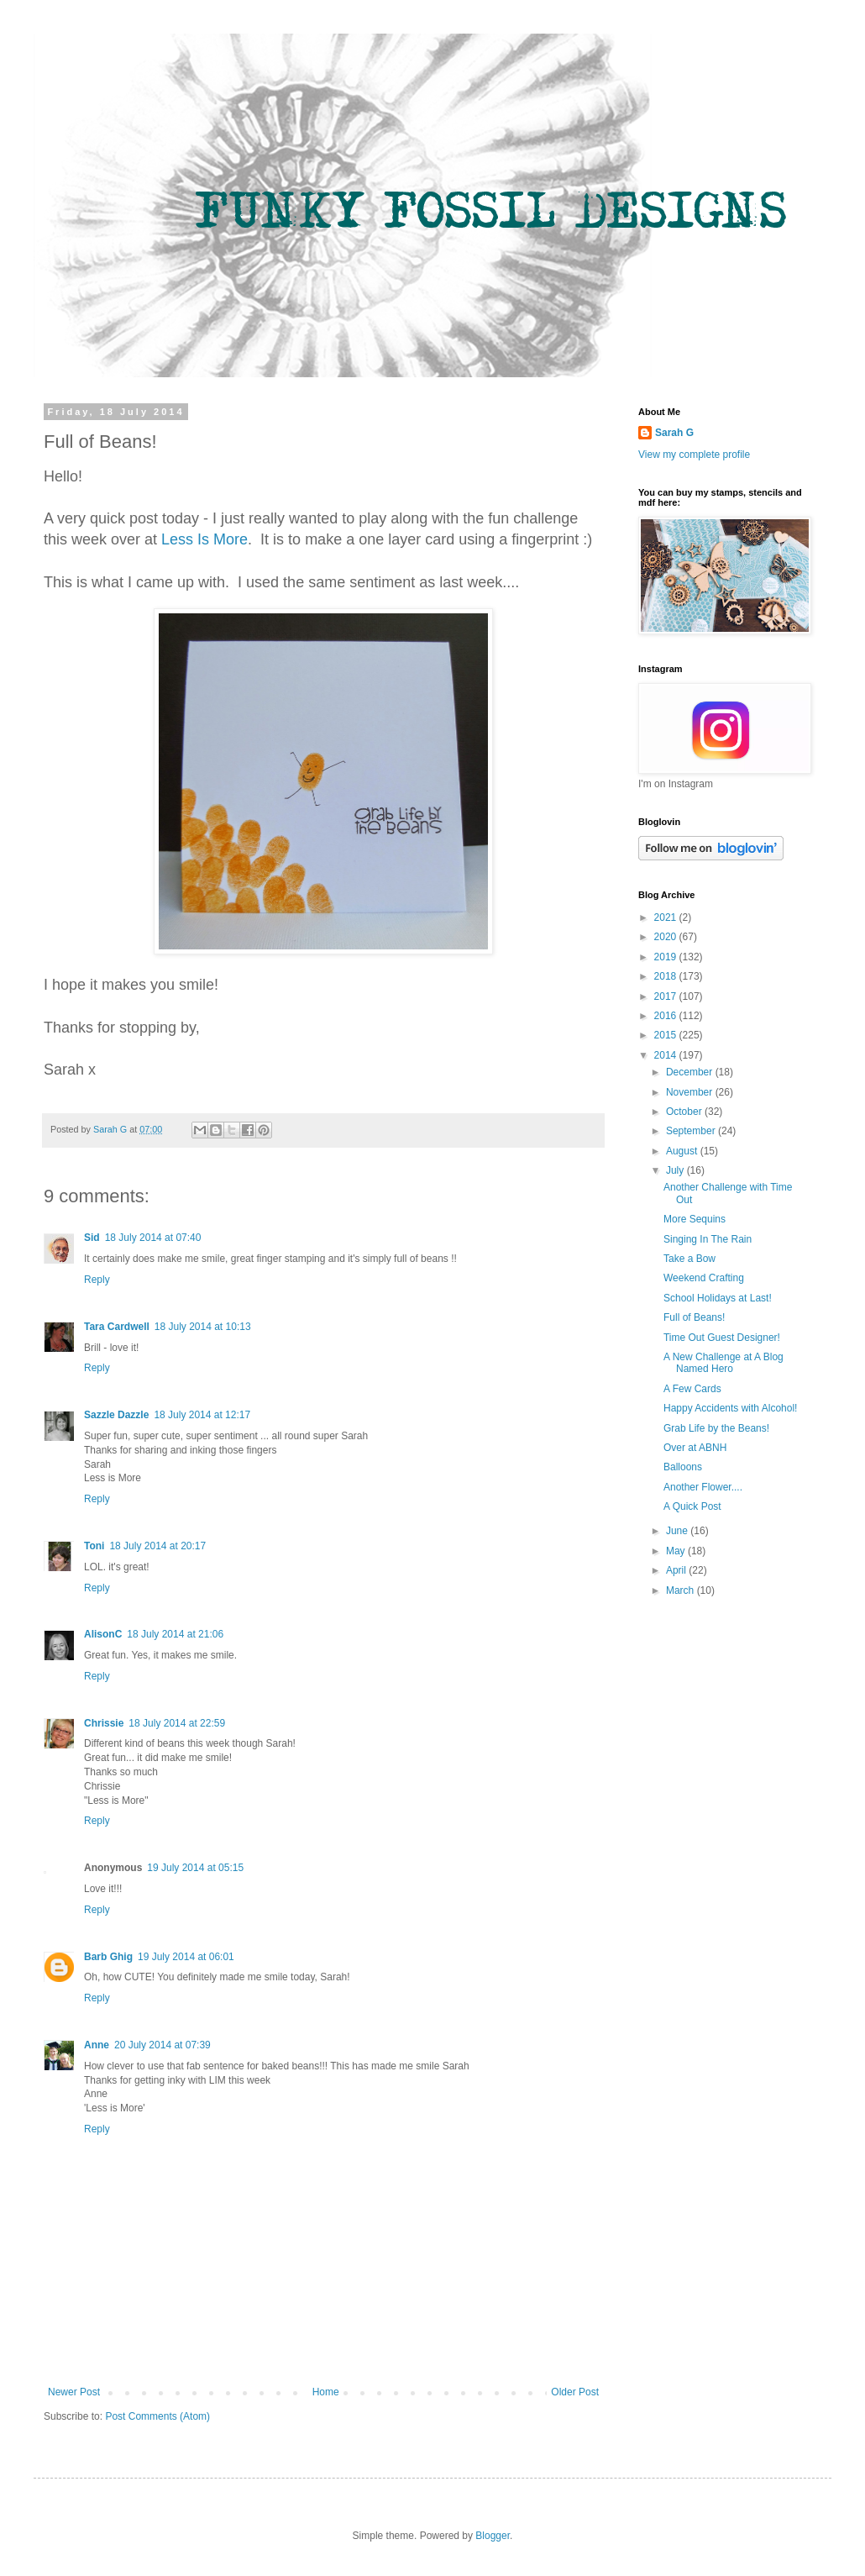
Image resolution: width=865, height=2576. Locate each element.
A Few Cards (692, 1389)
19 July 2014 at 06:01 (186, 1957)
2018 (666, 976)
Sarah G (674, 433)
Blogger (492, 2536)
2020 (666, 937)
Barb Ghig (108, 1957)
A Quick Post (692, 1506)
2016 (666, 1016)
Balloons (682, 1467)
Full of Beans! (694, 1317)
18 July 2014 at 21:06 (175, 1634)
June (678, 1531)
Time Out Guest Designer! (721, 1337)
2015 (666, 1035)
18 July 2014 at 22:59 (176, 1723)
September (692, 1131)
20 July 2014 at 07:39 (162, 2045)
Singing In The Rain (707, 1239)
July (676, 1170)
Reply (97, 1279)
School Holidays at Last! (717, 1298)
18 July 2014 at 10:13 (203, 1327)
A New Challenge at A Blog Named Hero (723, 1363)
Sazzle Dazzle (116, 1415)
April (677, 1570)
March (681, 1590)
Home (325, 2392)
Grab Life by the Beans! (716, 1428)
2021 (666, 917)
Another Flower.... (702, 1487)
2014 (666, 1055)
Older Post (575, 2392)
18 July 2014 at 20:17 (157, 1546)
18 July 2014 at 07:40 (153, 1237)
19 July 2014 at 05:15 (195, 1868)
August (683, 1151)
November (691, 1092)
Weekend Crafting (703, 1278)
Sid (92, 1237)
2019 (666, 957)
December (691, 1072)
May (677, 1551)
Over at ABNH (694, 1448)
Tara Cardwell (116, 1327)
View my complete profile (694, 454)
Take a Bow (689, 1258)
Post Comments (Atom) (157, 2416)
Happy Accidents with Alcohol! (730, 1408)
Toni (94, 1546)
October (685, 1111)
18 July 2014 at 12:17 (202, 1415)
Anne (96, 2045)
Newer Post (74, 2392)
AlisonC (103, 1634)
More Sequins (694, 1219)
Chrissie (103, 1723)
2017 (666, 996)
